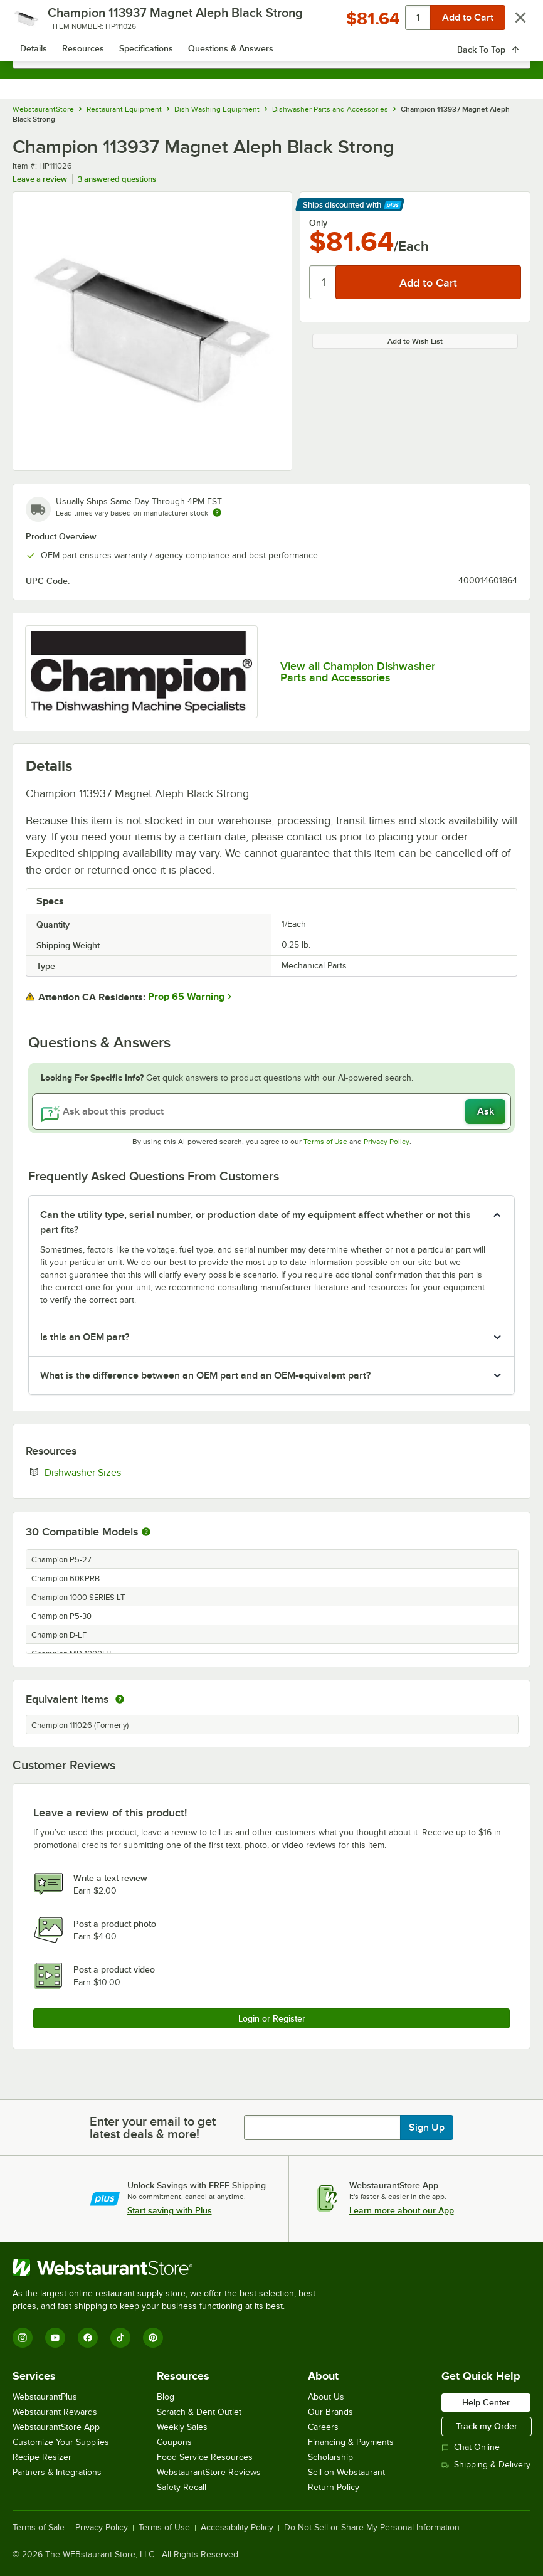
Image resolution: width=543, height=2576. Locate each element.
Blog (165, 2397)
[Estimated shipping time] (217, 512)
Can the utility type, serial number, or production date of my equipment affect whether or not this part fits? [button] (255, 1222)
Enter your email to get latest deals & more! (153, 2127)
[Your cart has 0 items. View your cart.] (511, 22)
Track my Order (486, 2426)
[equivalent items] (120, 1699)
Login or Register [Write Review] (271, 2018)
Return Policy (333, 2487)
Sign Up (427, 2127)
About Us (326, 2397)
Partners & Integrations (57, 2472)
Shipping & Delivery (485, 2464)
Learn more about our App (401, 2210)
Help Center (486, 2402)
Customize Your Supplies (61, 2442)
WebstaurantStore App (56, 2427)
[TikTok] (120, 2338)
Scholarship (330, 2457)
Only (318, 223)
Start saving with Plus (169, 2210)
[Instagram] (23, 2338)
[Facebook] (88, 2338)
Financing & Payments (351, 2442)
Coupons (174, 2442)
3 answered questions (117, 179)
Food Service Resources (205, 2457)
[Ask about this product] (271, 1111)
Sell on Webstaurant (346, 2472)
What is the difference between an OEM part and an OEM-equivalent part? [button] (205, 1375)
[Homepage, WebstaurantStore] (272, 22)
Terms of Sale (39, 2527)
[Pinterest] (153, 2338)
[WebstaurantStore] (169, 2267)
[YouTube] (55, 2338)
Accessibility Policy (237, 2527)
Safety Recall (181, 2487)
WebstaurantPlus (45, 2397)
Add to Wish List (415, 341)
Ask (485, 1111)
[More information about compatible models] (146, 1532)
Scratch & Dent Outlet (199, 2412)
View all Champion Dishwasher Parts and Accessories (357, 672)
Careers (323, 2427)
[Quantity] (323, 282)
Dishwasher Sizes (121, 1472)
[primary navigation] (39, 22)
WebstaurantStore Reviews (209, 2472)
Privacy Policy (386, 1141)
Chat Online (470, 2447)
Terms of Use (325, 1141)
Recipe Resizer (42, 2457)
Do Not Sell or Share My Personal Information (372, 2527)
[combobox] (271, 56)
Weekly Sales (182, 2427)
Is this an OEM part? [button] (84, 1337)
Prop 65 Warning (186, 996)
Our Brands (330, 2412)
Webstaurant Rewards (55, 2412)
